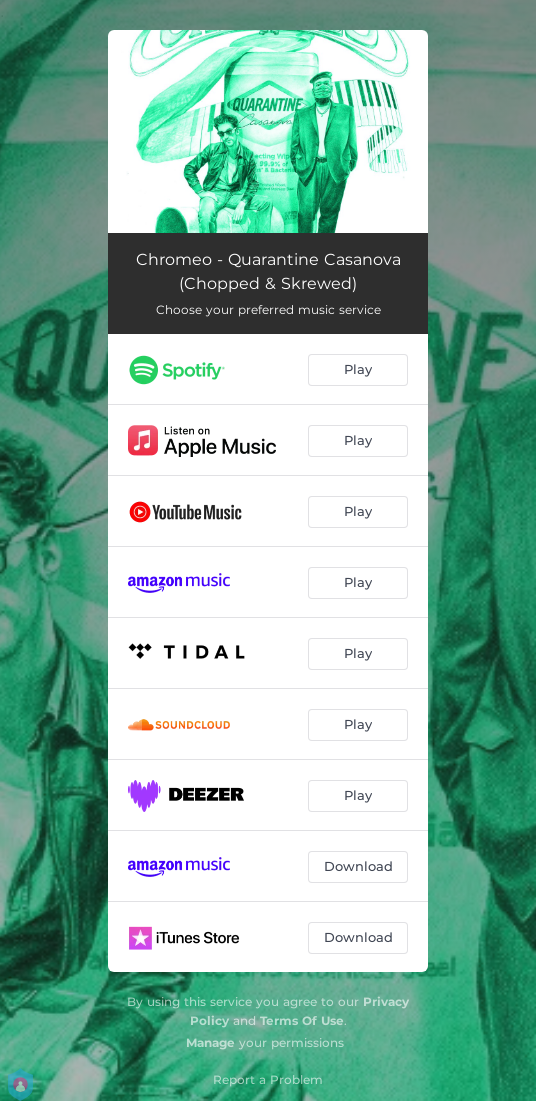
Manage (210, 1042)
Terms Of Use (302, 1020)
